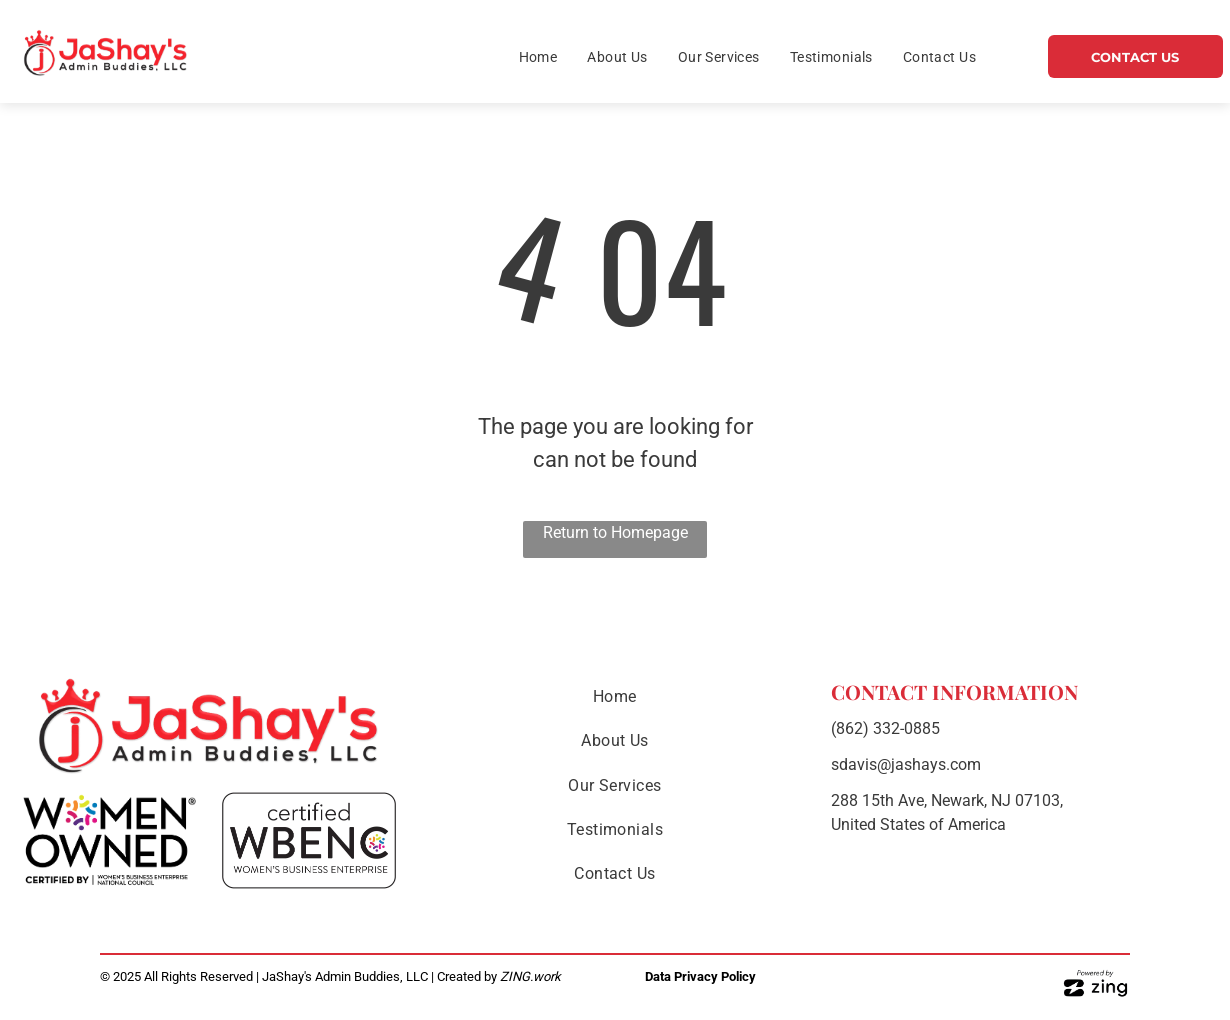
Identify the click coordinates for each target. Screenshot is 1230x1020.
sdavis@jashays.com (906, 764)
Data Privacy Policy (700, 976)
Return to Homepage (615, 532)
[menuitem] (538, 57)
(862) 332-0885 (885, 728)
